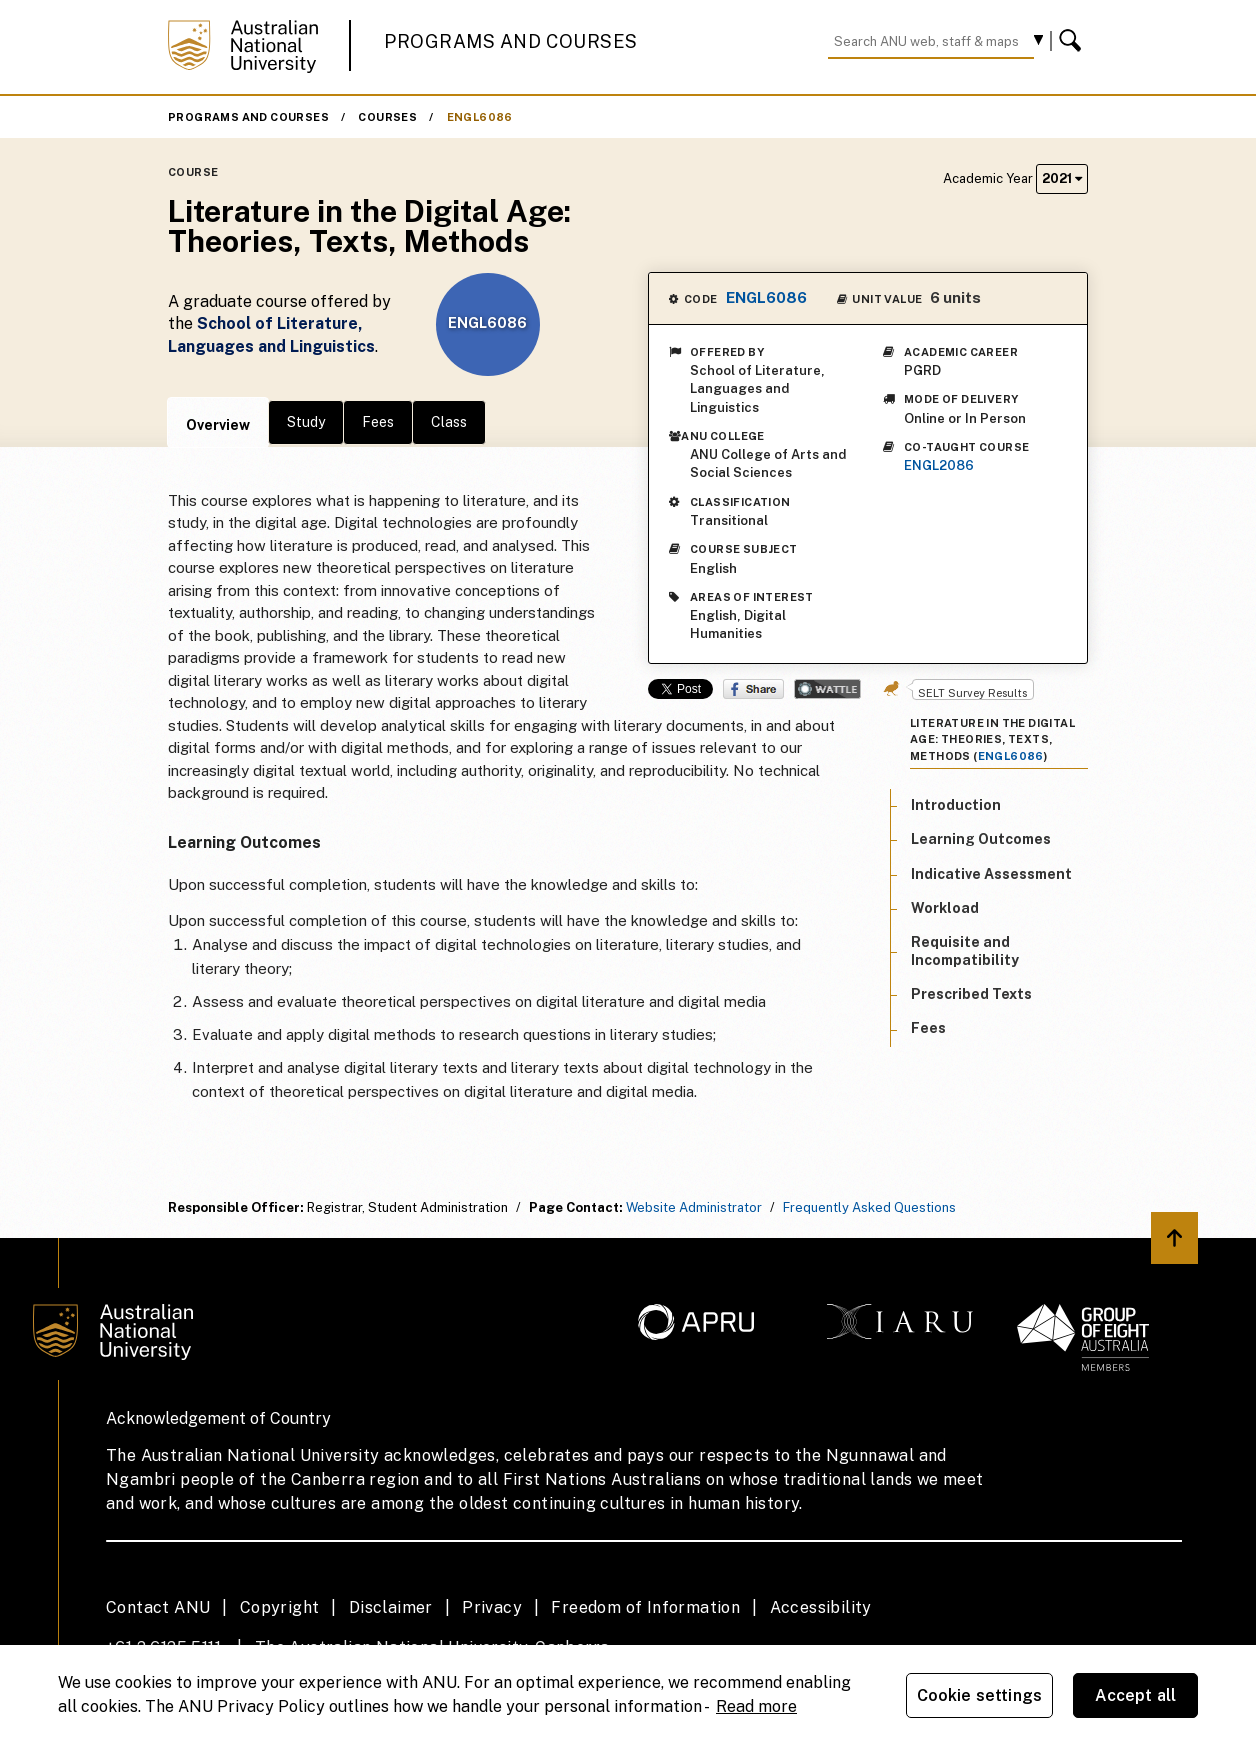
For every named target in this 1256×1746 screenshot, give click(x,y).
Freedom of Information (645, 1607)
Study (306, 422)
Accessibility (821, 1607)
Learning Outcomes (981, 839)
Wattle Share (827, 689)
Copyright (280, 1607)
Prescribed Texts (971, 994)
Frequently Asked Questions (869, 1207)
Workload (945, 908)
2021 (1062, 178)
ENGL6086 (480, 117)
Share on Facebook (753, 689)
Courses (387, 117)
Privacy (492, 1607)
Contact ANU (158, 1607)
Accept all (1136, 1695)
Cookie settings (979, 1695)
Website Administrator (694, 1207)
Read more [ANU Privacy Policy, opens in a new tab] (756, 1706)
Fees (378, 422)
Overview (218, 425)
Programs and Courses (511, 41)
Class (449, 422)
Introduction (956, 805)
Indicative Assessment (991, 874)
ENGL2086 (939, 465)
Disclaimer (391, 1607)
